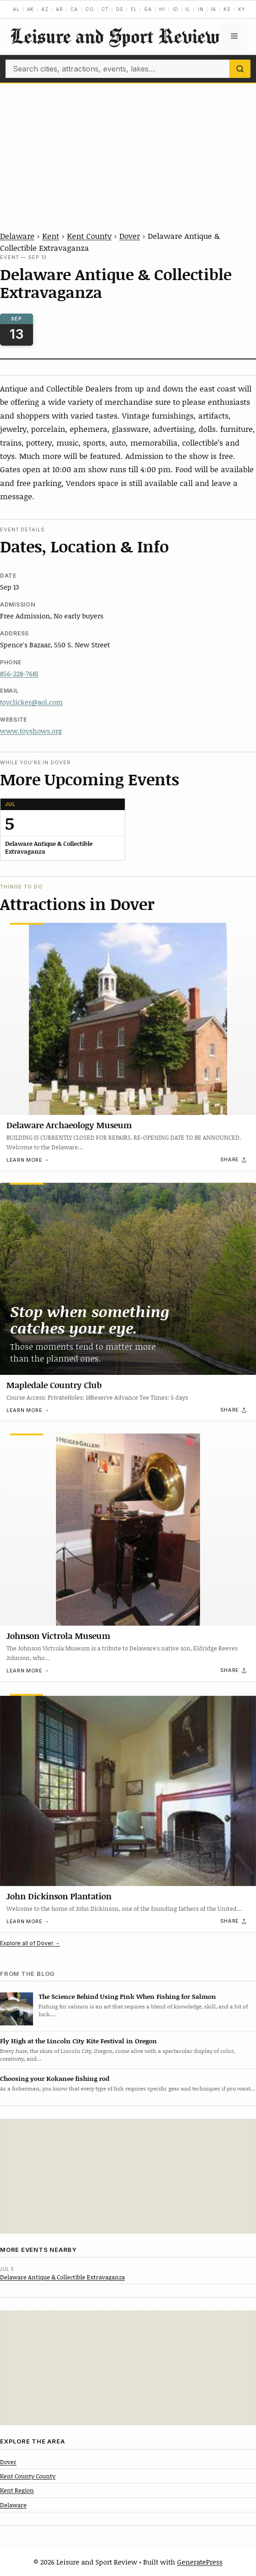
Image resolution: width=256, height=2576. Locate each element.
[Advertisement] (128, 152)
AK (30, 9)
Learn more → (28, 1160)
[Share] (234, 1159)
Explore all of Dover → (30, 1943)
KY (241, 9)
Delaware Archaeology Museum (69, 1125)
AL (16, 9)
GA (148, 9)
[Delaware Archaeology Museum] (128, 1019)
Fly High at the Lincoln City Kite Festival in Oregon (78, 2041)
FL (134, 9)
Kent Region (17, 2490)
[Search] (239, 69)
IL (187, 9)
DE (119, 9)
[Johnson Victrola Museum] (128, 1530)
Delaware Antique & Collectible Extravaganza (62, 2277)
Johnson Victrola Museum (58, 1636)
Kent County (89, 235)
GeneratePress (200, 2562)
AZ (45, 9)
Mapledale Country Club (54, 1385)
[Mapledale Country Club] (128, 1279)
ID (175, 9)
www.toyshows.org (31, 731)
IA (214, 9)
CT (105, 9)
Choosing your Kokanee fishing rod (54, 2078)
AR (59, 9)
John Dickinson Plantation (58, 1896)
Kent (50, 235)
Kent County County (28, 2476)
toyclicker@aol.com (31, 702)
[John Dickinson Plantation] (128, 1790)
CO (89, 9)
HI (162, 9)
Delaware (17, 235)
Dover (129, 235)
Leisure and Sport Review (114, 36)
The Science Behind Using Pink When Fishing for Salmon (127, 1996)
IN (201, 9)
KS (227, 9)
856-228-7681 (19, 673)
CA (74, 9)
